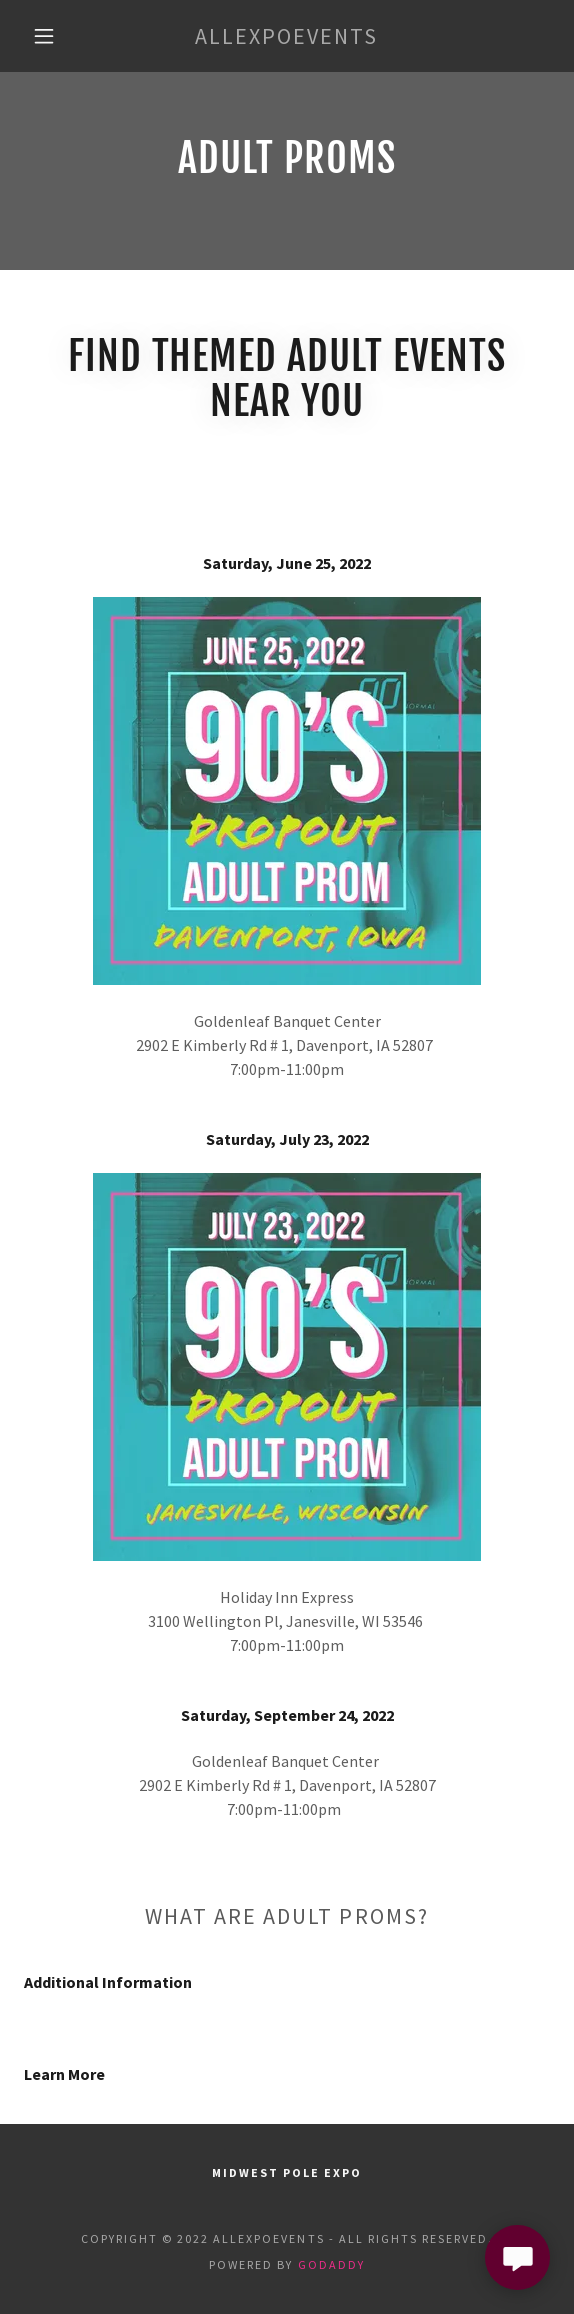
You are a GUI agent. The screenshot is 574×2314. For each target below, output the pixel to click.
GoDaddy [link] (331, 2264)
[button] (50, 36)
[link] (287, 36)
